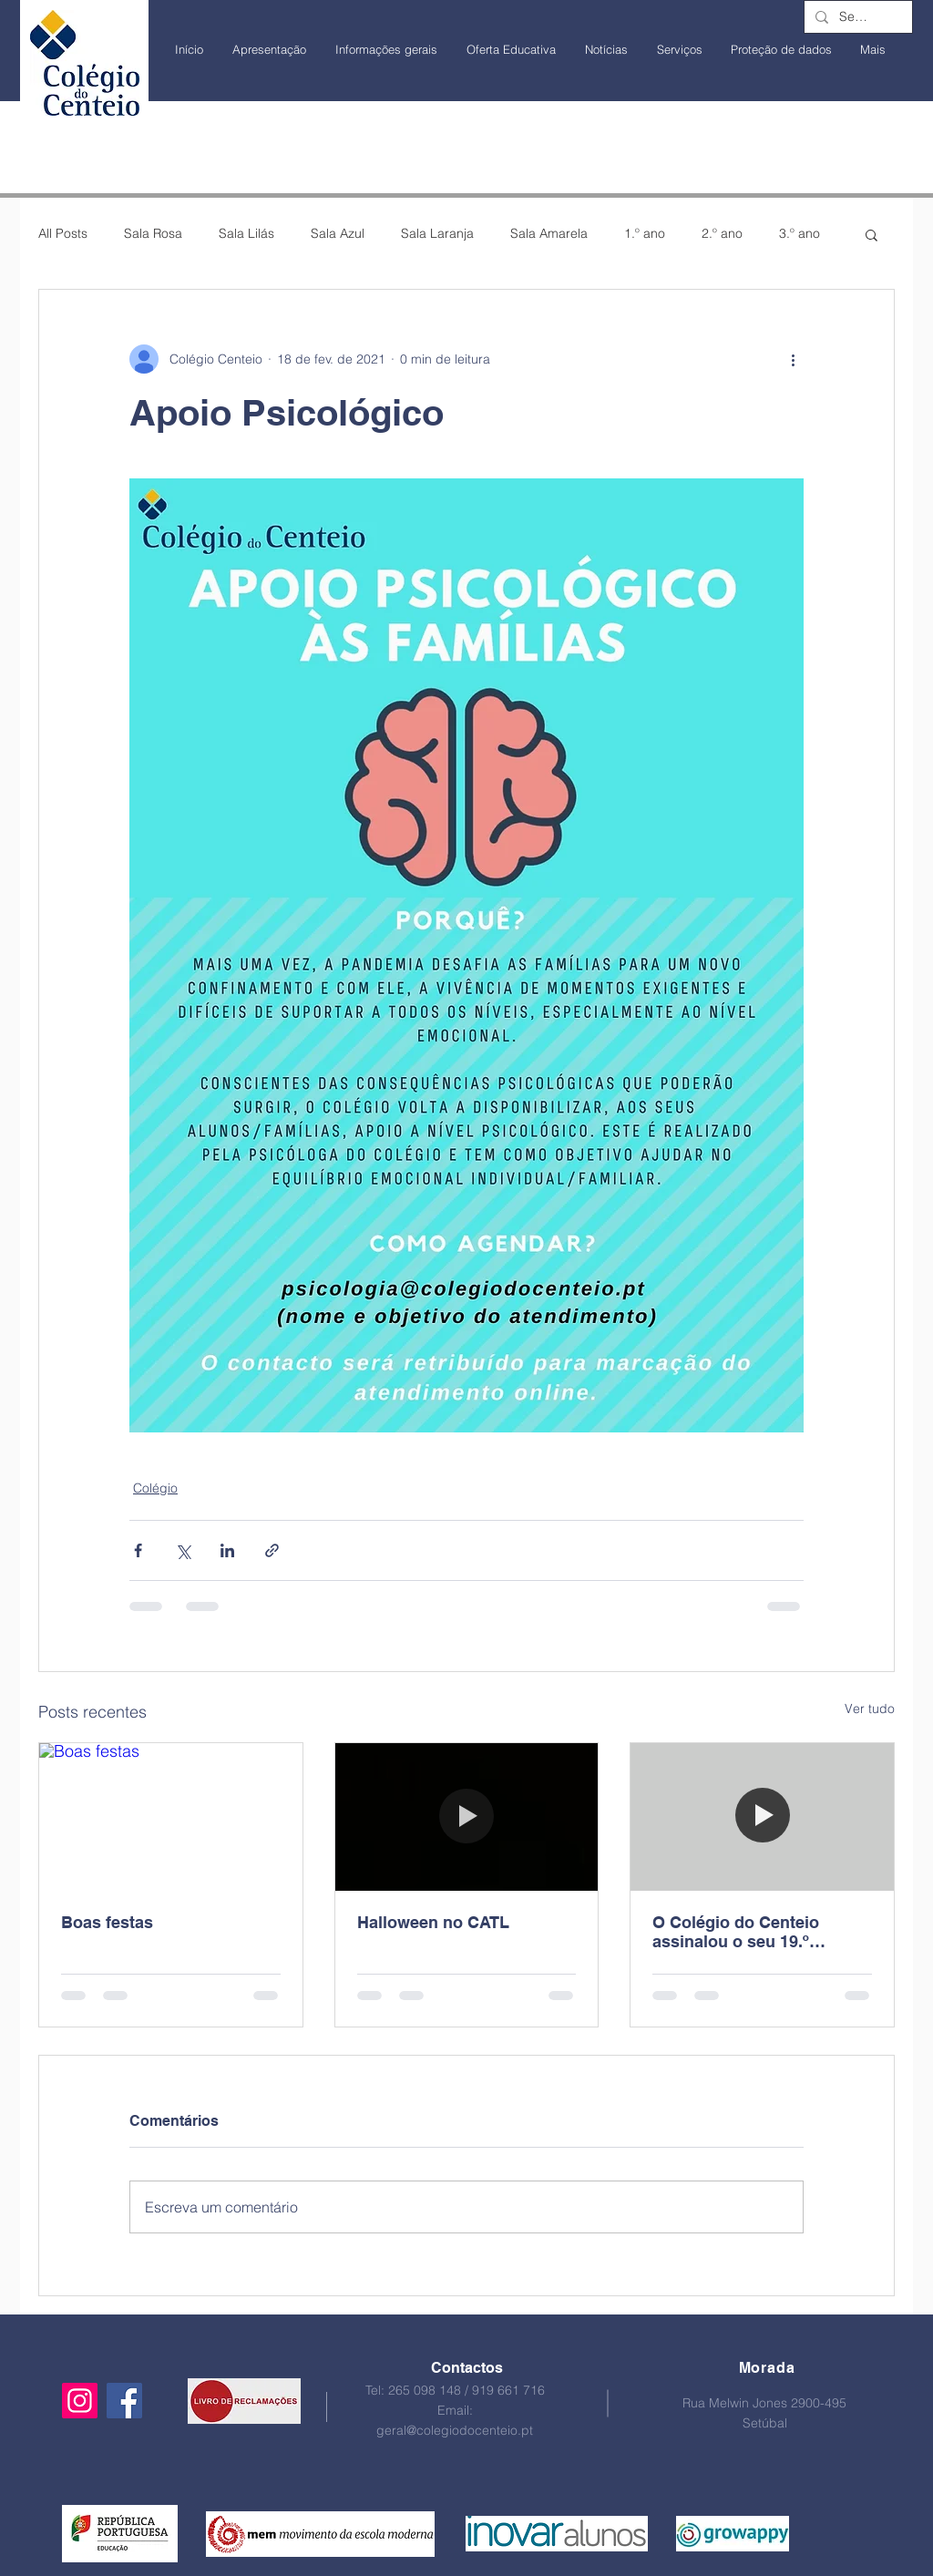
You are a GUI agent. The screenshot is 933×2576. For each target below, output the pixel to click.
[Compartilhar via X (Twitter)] (182, 1550)
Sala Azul (337, 233)
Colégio (155, 1488)
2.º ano (722, 233)
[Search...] (856, 17)
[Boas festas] (170, 1817)
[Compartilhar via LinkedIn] (227, 1550)
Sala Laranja (437, 233)
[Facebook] (124, 2400)
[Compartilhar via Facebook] (138, 1550)
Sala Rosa (153, 233)
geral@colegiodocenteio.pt (454, 2430)
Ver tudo (870, 1708)
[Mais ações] (793, 359)
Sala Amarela (549, 233)
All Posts (62, 233)
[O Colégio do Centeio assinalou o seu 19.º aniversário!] (762, 1817)
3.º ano (799, 233)
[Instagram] (79, 2400)
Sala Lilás (246, 233)
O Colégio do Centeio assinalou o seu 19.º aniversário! (735, 1932)
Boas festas (107, 1922)
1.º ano (644, 233)
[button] (871, 234)
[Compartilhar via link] (272, 1550)
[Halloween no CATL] (467, 1817)
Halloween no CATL (433, 1922)
